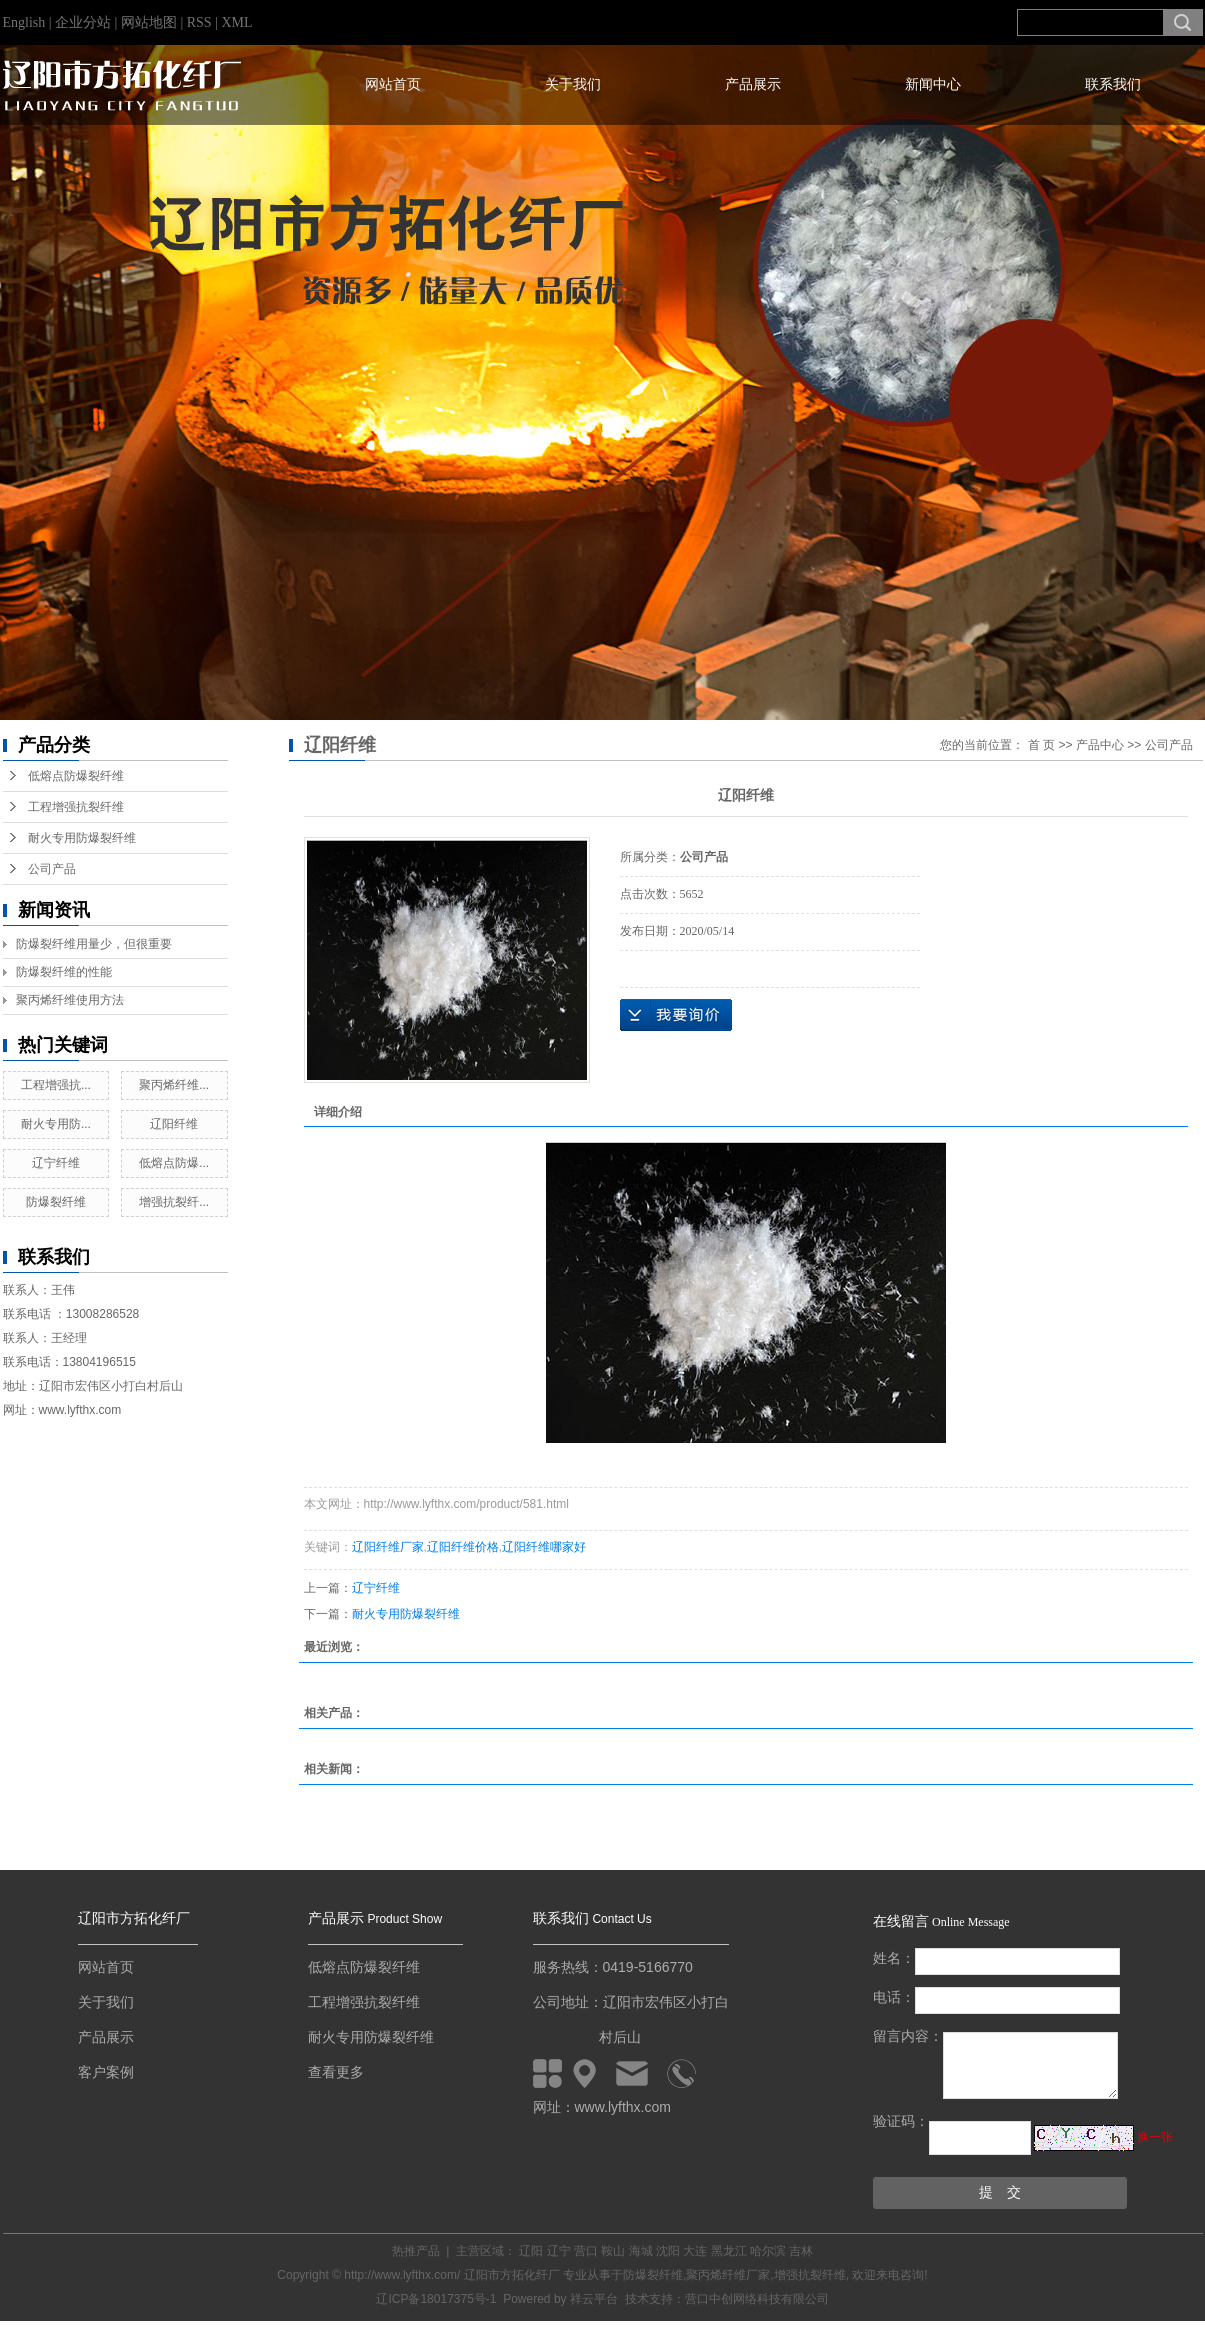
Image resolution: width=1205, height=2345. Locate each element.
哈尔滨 (768, 2251)
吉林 (801, 2251)
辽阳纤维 (174, 1124)
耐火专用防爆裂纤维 (82, 838)
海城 (641, 2251)
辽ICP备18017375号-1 (436, 2299)
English (24, 22)
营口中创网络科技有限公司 (757, 2299)
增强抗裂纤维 (810, 2275)
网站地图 (151, 22)
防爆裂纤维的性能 (64, 972)
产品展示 (753, 84)
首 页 (1041, 745)
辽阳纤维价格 (463, 1547)
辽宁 (559, 2251)
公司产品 (52, 869)
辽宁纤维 (56, 1163)
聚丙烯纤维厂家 (728, 2275)
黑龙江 (729, 2251)
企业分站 (83, 22)
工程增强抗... (56, 1085)
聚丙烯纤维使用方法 (70, 1000)
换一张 (1155, 2137)
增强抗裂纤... (174, 1202)
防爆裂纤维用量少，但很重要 (94, 944)
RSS (199, 22)
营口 (586, 2251)
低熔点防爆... (174, 1163)
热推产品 (416, 2251)
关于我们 (573, 84)
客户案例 (106, 2072)
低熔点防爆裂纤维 (76, 776)
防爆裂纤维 (56, 1202)
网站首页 (393, 84)
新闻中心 (933, 84)
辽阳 (531, 2251)
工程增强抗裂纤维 (76, 807)
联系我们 (1113, 84)
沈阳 (668, 2251)
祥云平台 (594, 2299)
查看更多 (336, 2072)
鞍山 (613, 2251)
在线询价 (676, 1015)
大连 (695, 2251)
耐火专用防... (56, 1124)
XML (236, 22)
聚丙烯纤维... (174, 1085)
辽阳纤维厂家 (388, 1547)
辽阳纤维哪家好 (544, 1547)
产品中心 (1100, 745)
